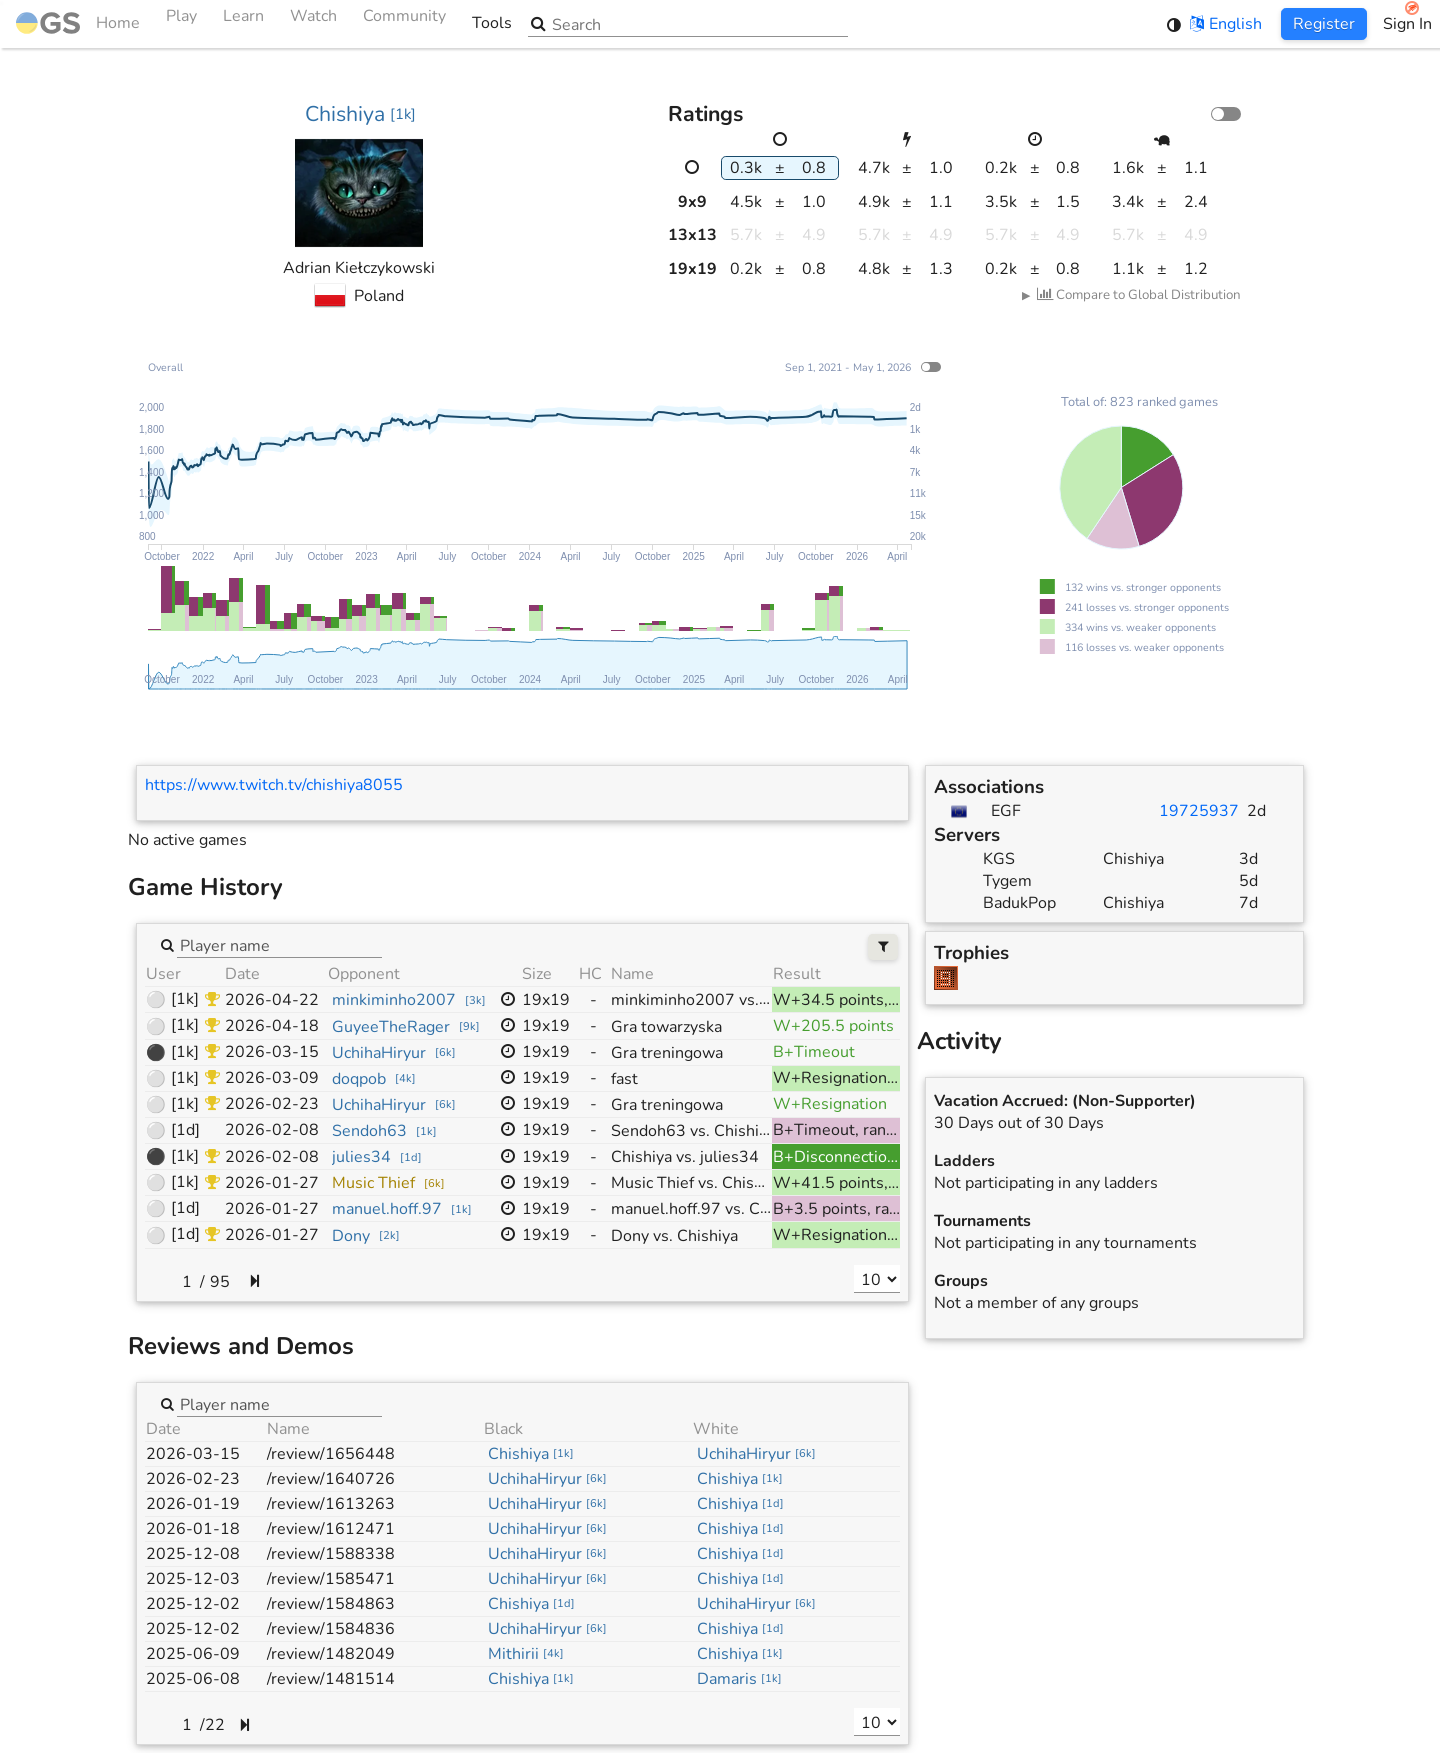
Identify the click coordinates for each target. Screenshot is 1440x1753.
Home (78, 24)
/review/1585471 (331, 1579)
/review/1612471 (331, 1529)
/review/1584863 (331, 1604)
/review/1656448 (331, 1454)
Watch (313, 24)
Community (404, 24)
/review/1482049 (331, 1654)
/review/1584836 (331, 1629)
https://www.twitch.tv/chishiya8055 (274, 785)
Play (181, 24)
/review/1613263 (331, 1504)
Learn (243, 24)
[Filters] (883, 947)
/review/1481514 (331, 1679)
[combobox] (279, 945)
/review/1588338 (331, 1554)
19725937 (1199, 811)
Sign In (1407, 24)
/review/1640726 (331, 1479)
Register (1324, 24)
